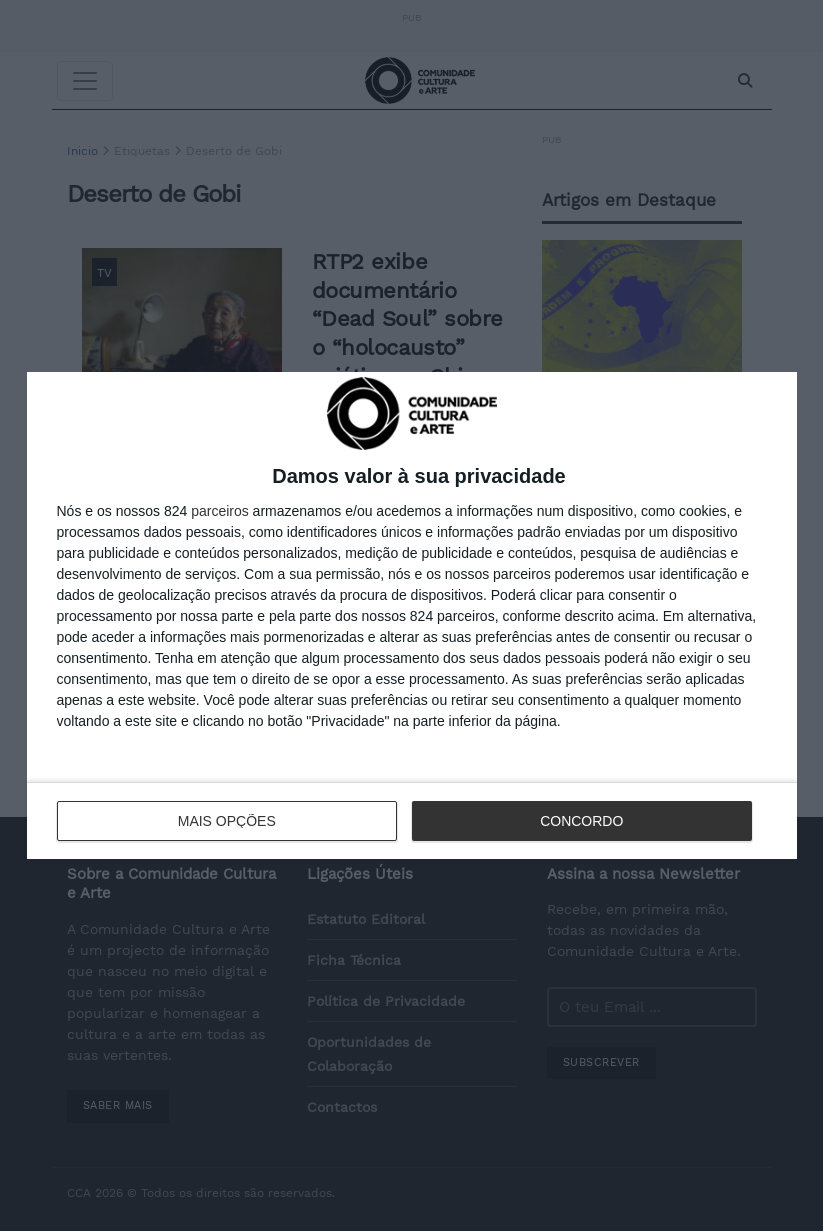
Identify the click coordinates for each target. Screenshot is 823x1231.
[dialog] (412, 615)
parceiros (220, 511)
